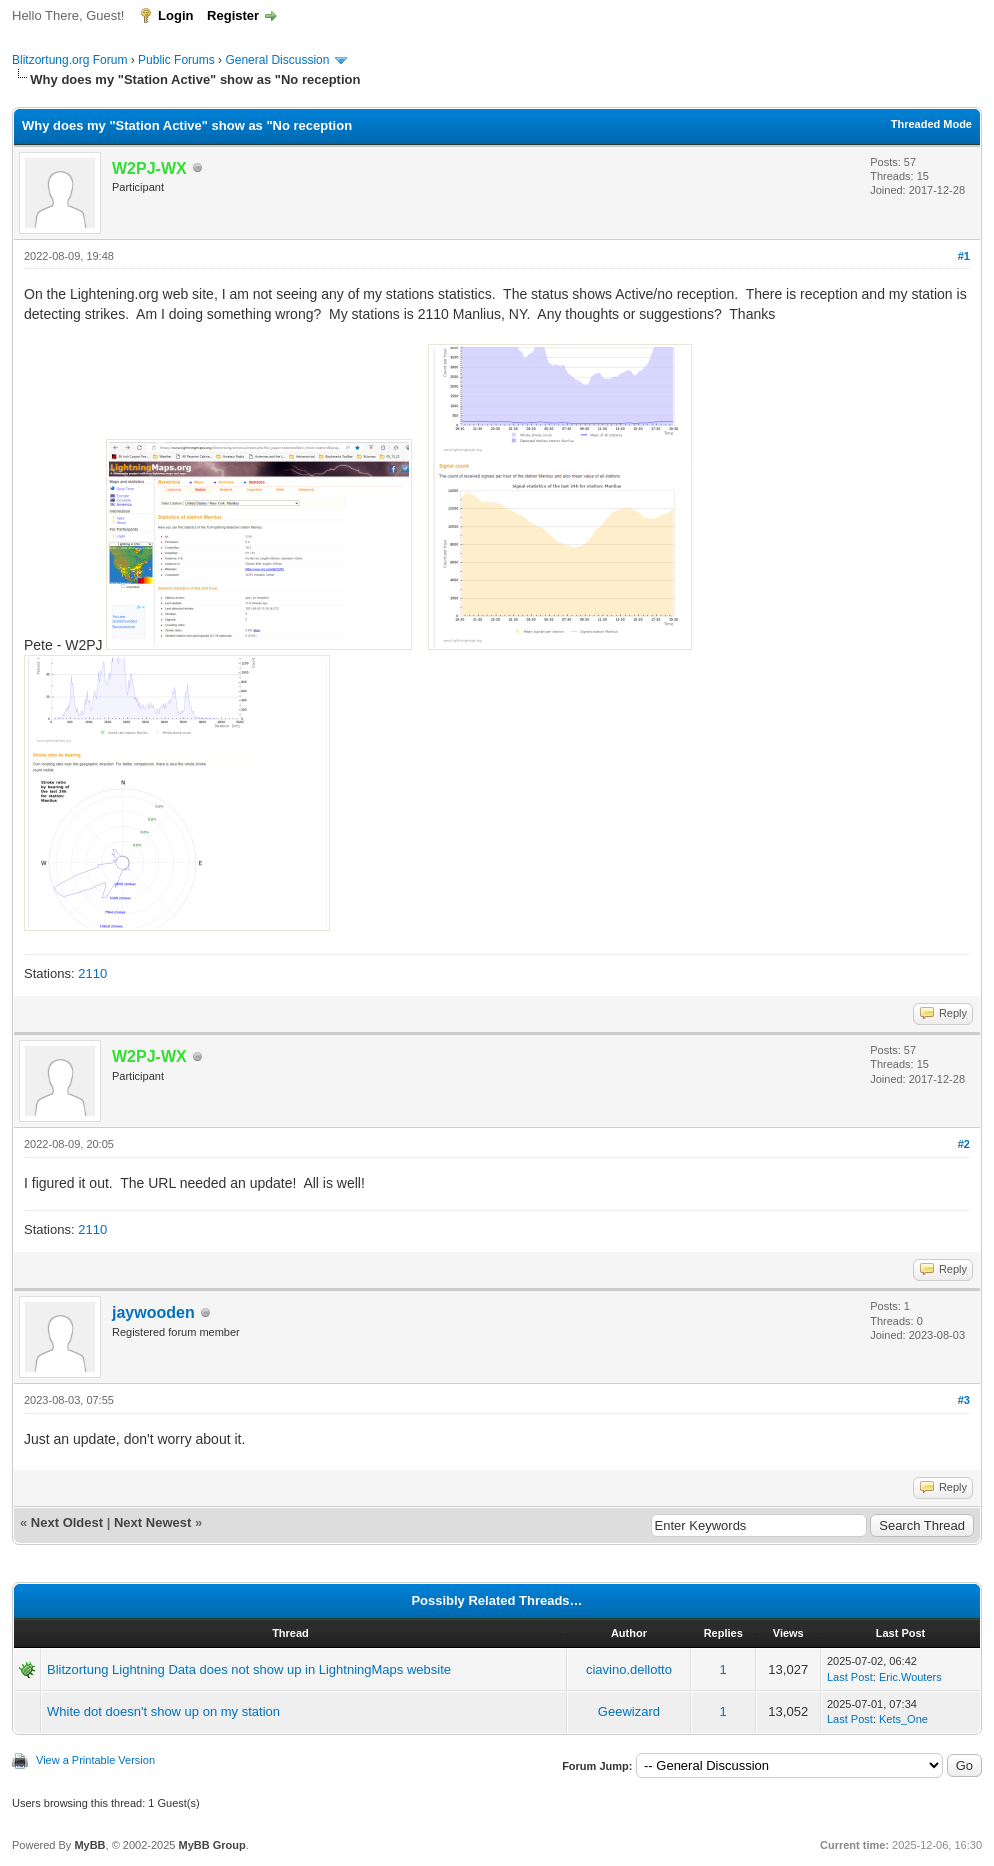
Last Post (850, 1677)
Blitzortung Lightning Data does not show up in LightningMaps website (249, 1669)
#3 (964, 1400)
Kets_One (903, 1719)
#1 (964, 256)
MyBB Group (211, 1845)
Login (175, 15)
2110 (92, 973)
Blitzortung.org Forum (69, 60)
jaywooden (153, 1312)
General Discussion (277, 60)
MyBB (89, 1845)
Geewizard (629, 1711)
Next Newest (152, 1522)
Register (233, 15)
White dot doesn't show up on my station (163, 1711)
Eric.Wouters (910, 1677)
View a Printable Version (95, 1760)
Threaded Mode (931, 124)
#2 (964, 1144)
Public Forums (176, 60)
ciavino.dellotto (629, 1669)
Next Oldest (67, 1522)
